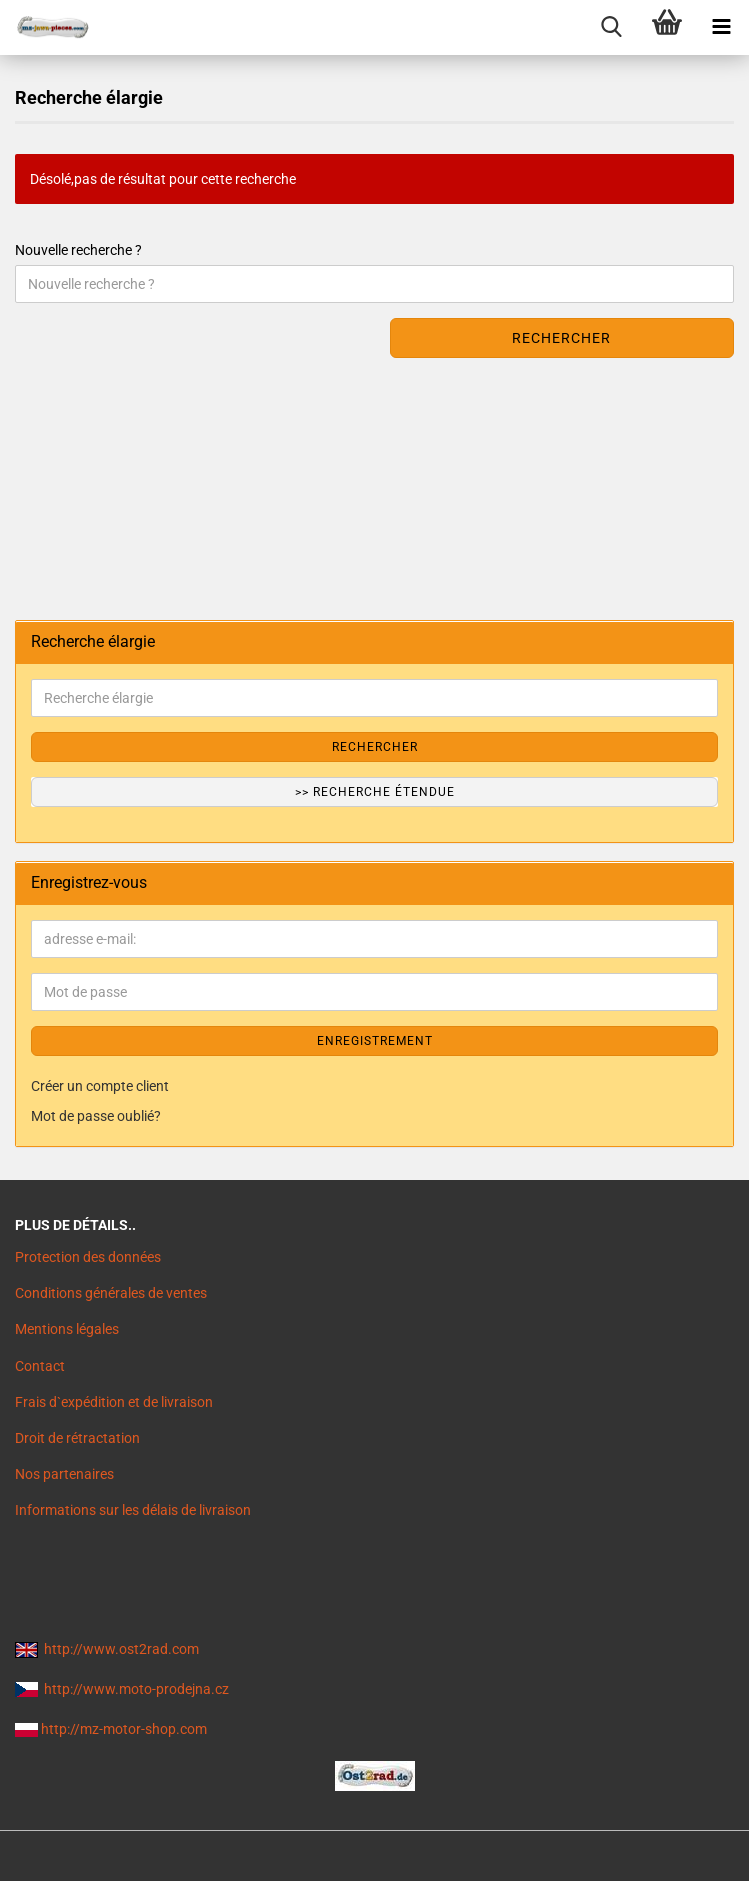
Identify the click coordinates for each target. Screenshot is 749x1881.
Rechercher (561, 338)
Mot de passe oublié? (96, 1116)
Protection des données (88, 1257)
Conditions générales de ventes (111, 1293)
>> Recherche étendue (375, 792)
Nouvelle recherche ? (78, 250)
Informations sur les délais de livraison (133, 1510)
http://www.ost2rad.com (121, 1649)
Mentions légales (67, 1329)
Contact (40, 1366)
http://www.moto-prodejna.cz (136, 1689)
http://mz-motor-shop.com (124, 1729)
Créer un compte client (100, 1086)
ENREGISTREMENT (375, 1041)
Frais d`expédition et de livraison (114, 1402)
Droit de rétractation (77, 1438)
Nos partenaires (64, 1474)
